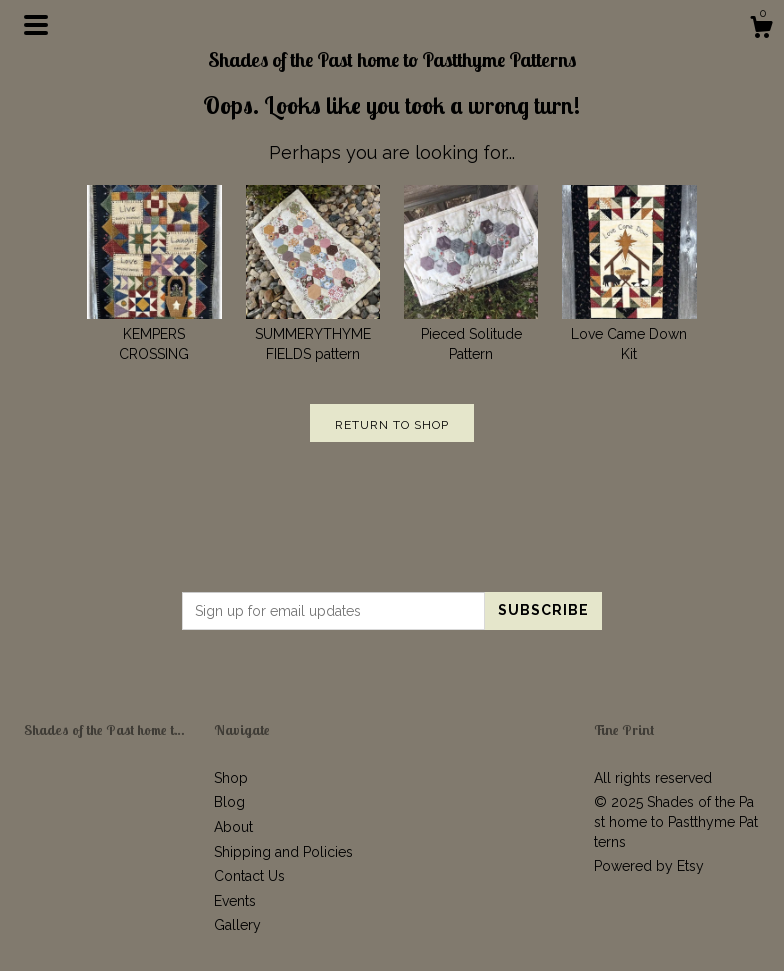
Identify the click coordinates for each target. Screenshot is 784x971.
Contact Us (249, 876)
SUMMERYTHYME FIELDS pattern (313, 333)
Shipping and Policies (283, 852)
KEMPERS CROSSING (154, 333)
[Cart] (761, 30)
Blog (229, 802)
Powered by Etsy (649, 866)
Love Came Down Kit (629, 333)
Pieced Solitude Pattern (471, 333)
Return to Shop (392, 425)
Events (235, 901)
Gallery (237, 925)
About (233, 827)
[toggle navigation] (36, 25)
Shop (231, 778)
